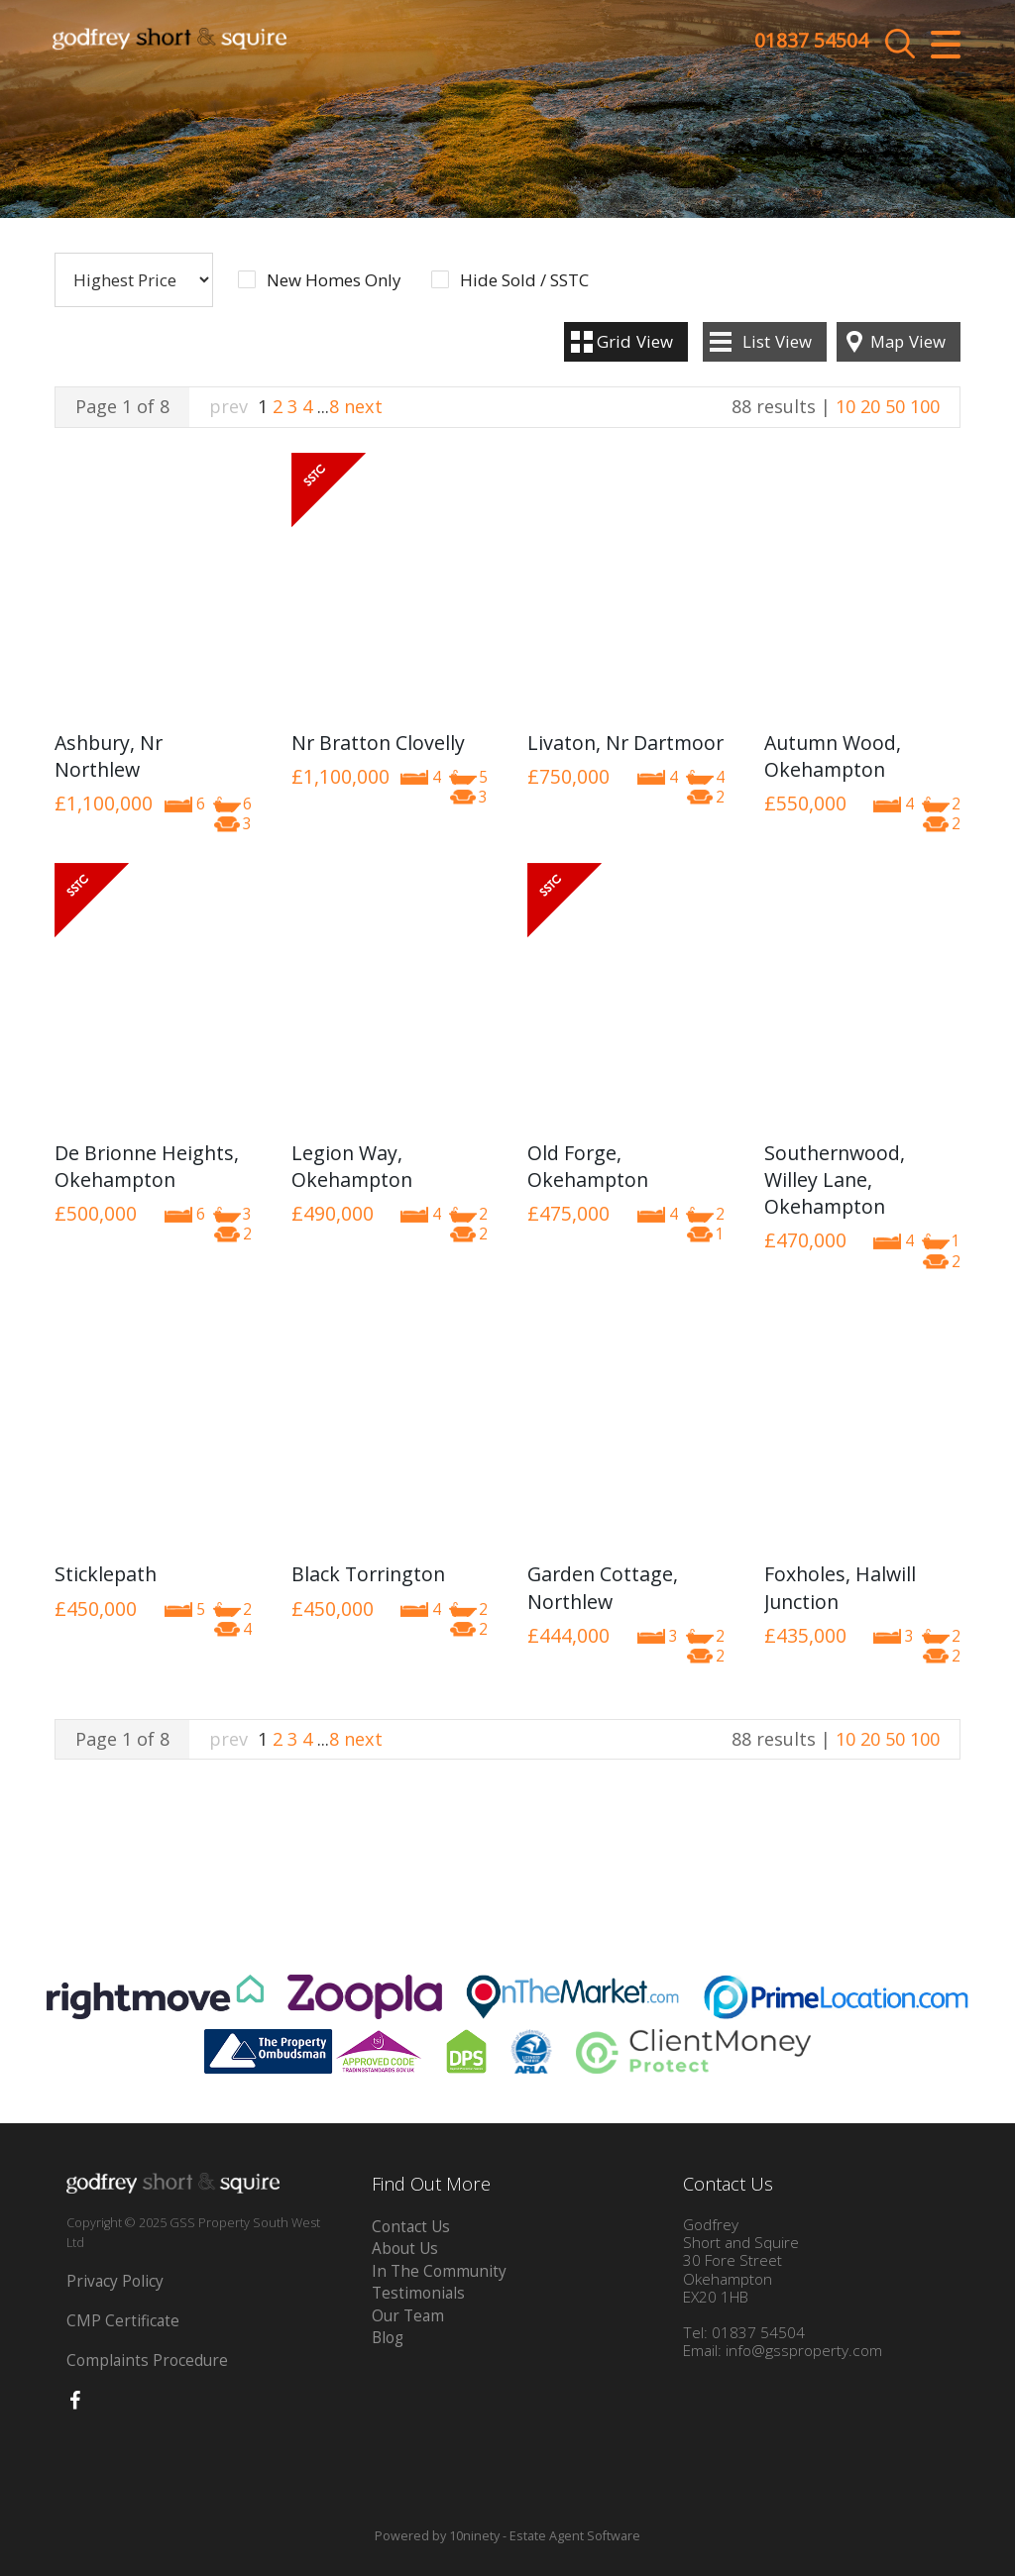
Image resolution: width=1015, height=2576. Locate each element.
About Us (405, 2248)
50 (895, 406)
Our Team (408, 2316)
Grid (635, 341)
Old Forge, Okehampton (587, 1166)
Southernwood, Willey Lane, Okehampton (834, 1180)
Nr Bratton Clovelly (378, 742)
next (363, 406)
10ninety (474, 2535)
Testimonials (418, 2293)
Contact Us (411, 2226)
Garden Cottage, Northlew (602, 1587)
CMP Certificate (122, 2320)
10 (845, 406)
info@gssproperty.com (804, 2350)
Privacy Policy (115, 2281)
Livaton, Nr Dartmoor (625, 742)
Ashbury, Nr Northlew (109, 756)
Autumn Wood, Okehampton (832, 756)
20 (870, 406)
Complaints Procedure (147, 2360)
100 (925, 406)
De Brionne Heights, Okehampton (147, 1166)
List (777, 341)
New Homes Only (333, 280)
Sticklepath (106, 1573)
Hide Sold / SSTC (524, 280)
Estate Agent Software (574, 2535)
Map (908, 341)
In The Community (439, 2271)
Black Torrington (368, 1573)
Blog (387, 2337)
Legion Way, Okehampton (351, 1166)
